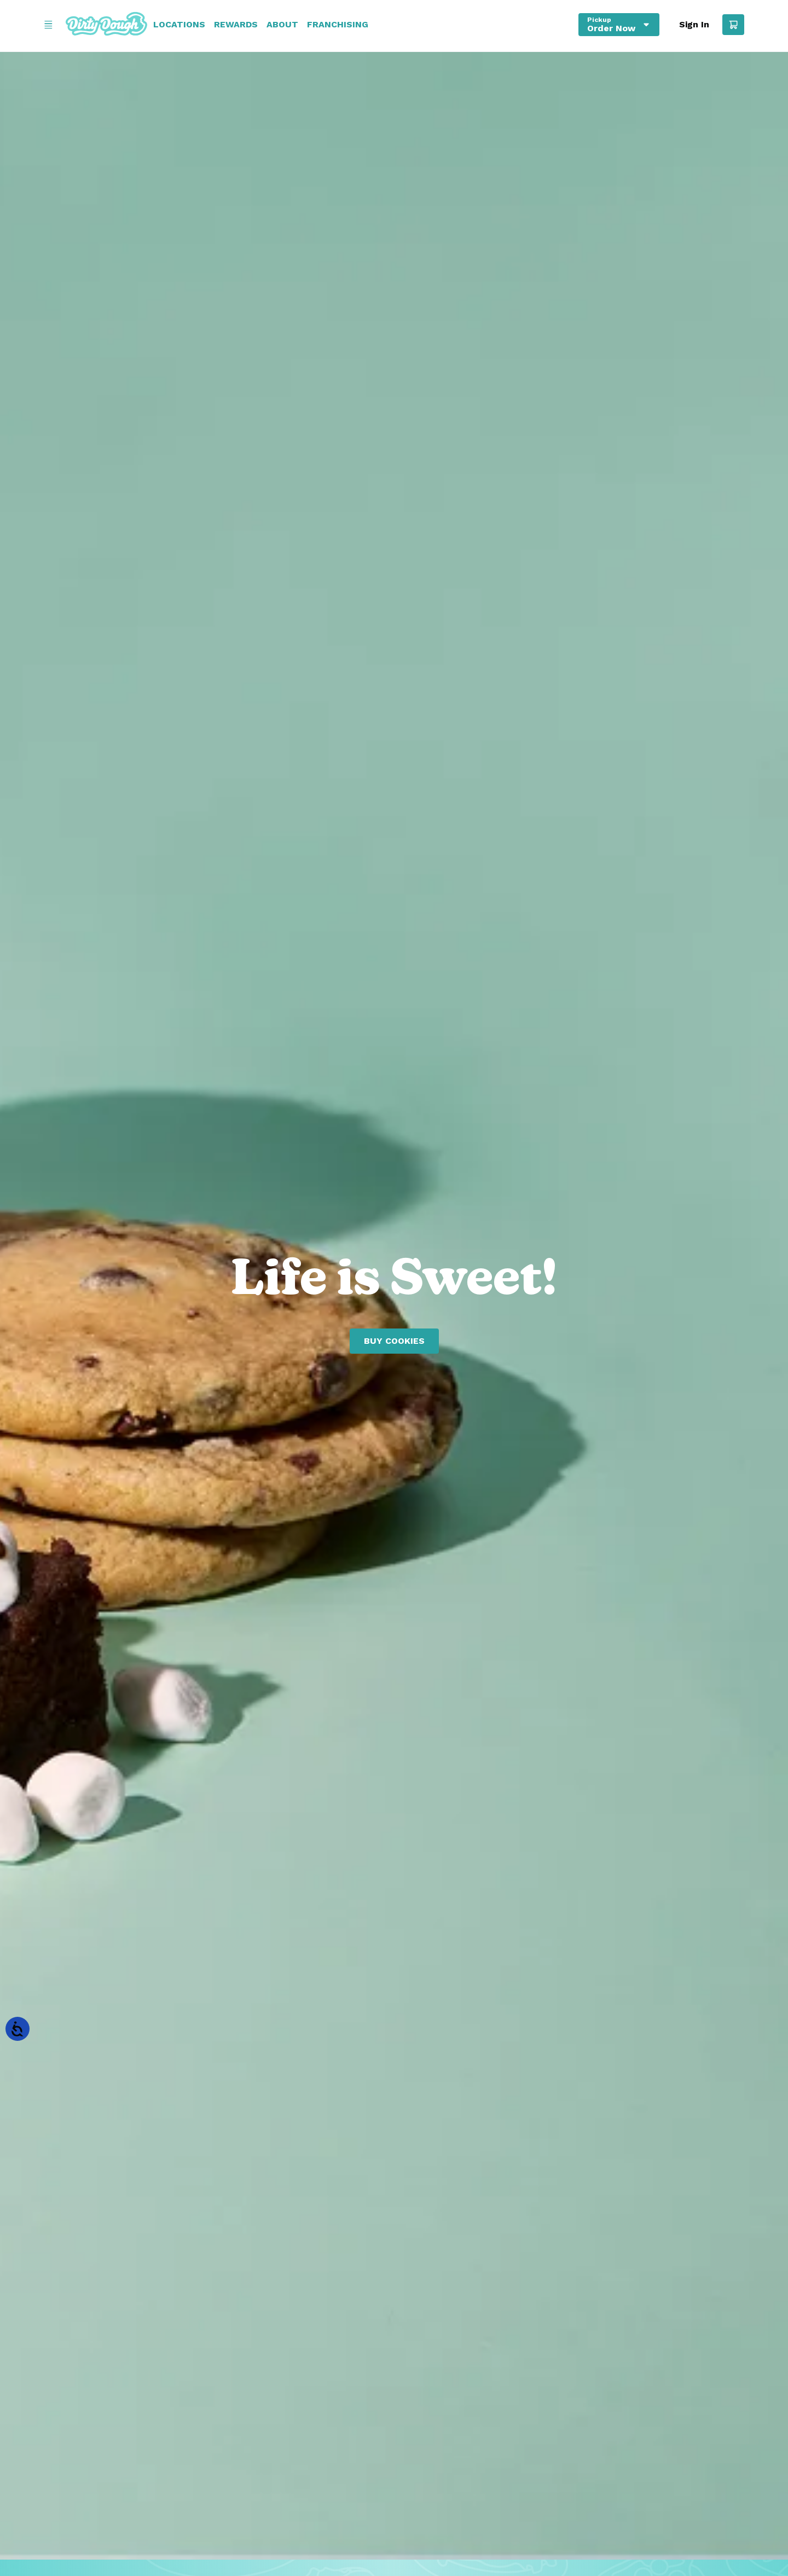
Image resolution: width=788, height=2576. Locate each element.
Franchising (337, 25)
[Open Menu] (48, 25)
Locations (179, 25)
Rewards (236, 25)
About (282, 25)
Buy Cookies (394, 1341)
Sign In (694, 25)
